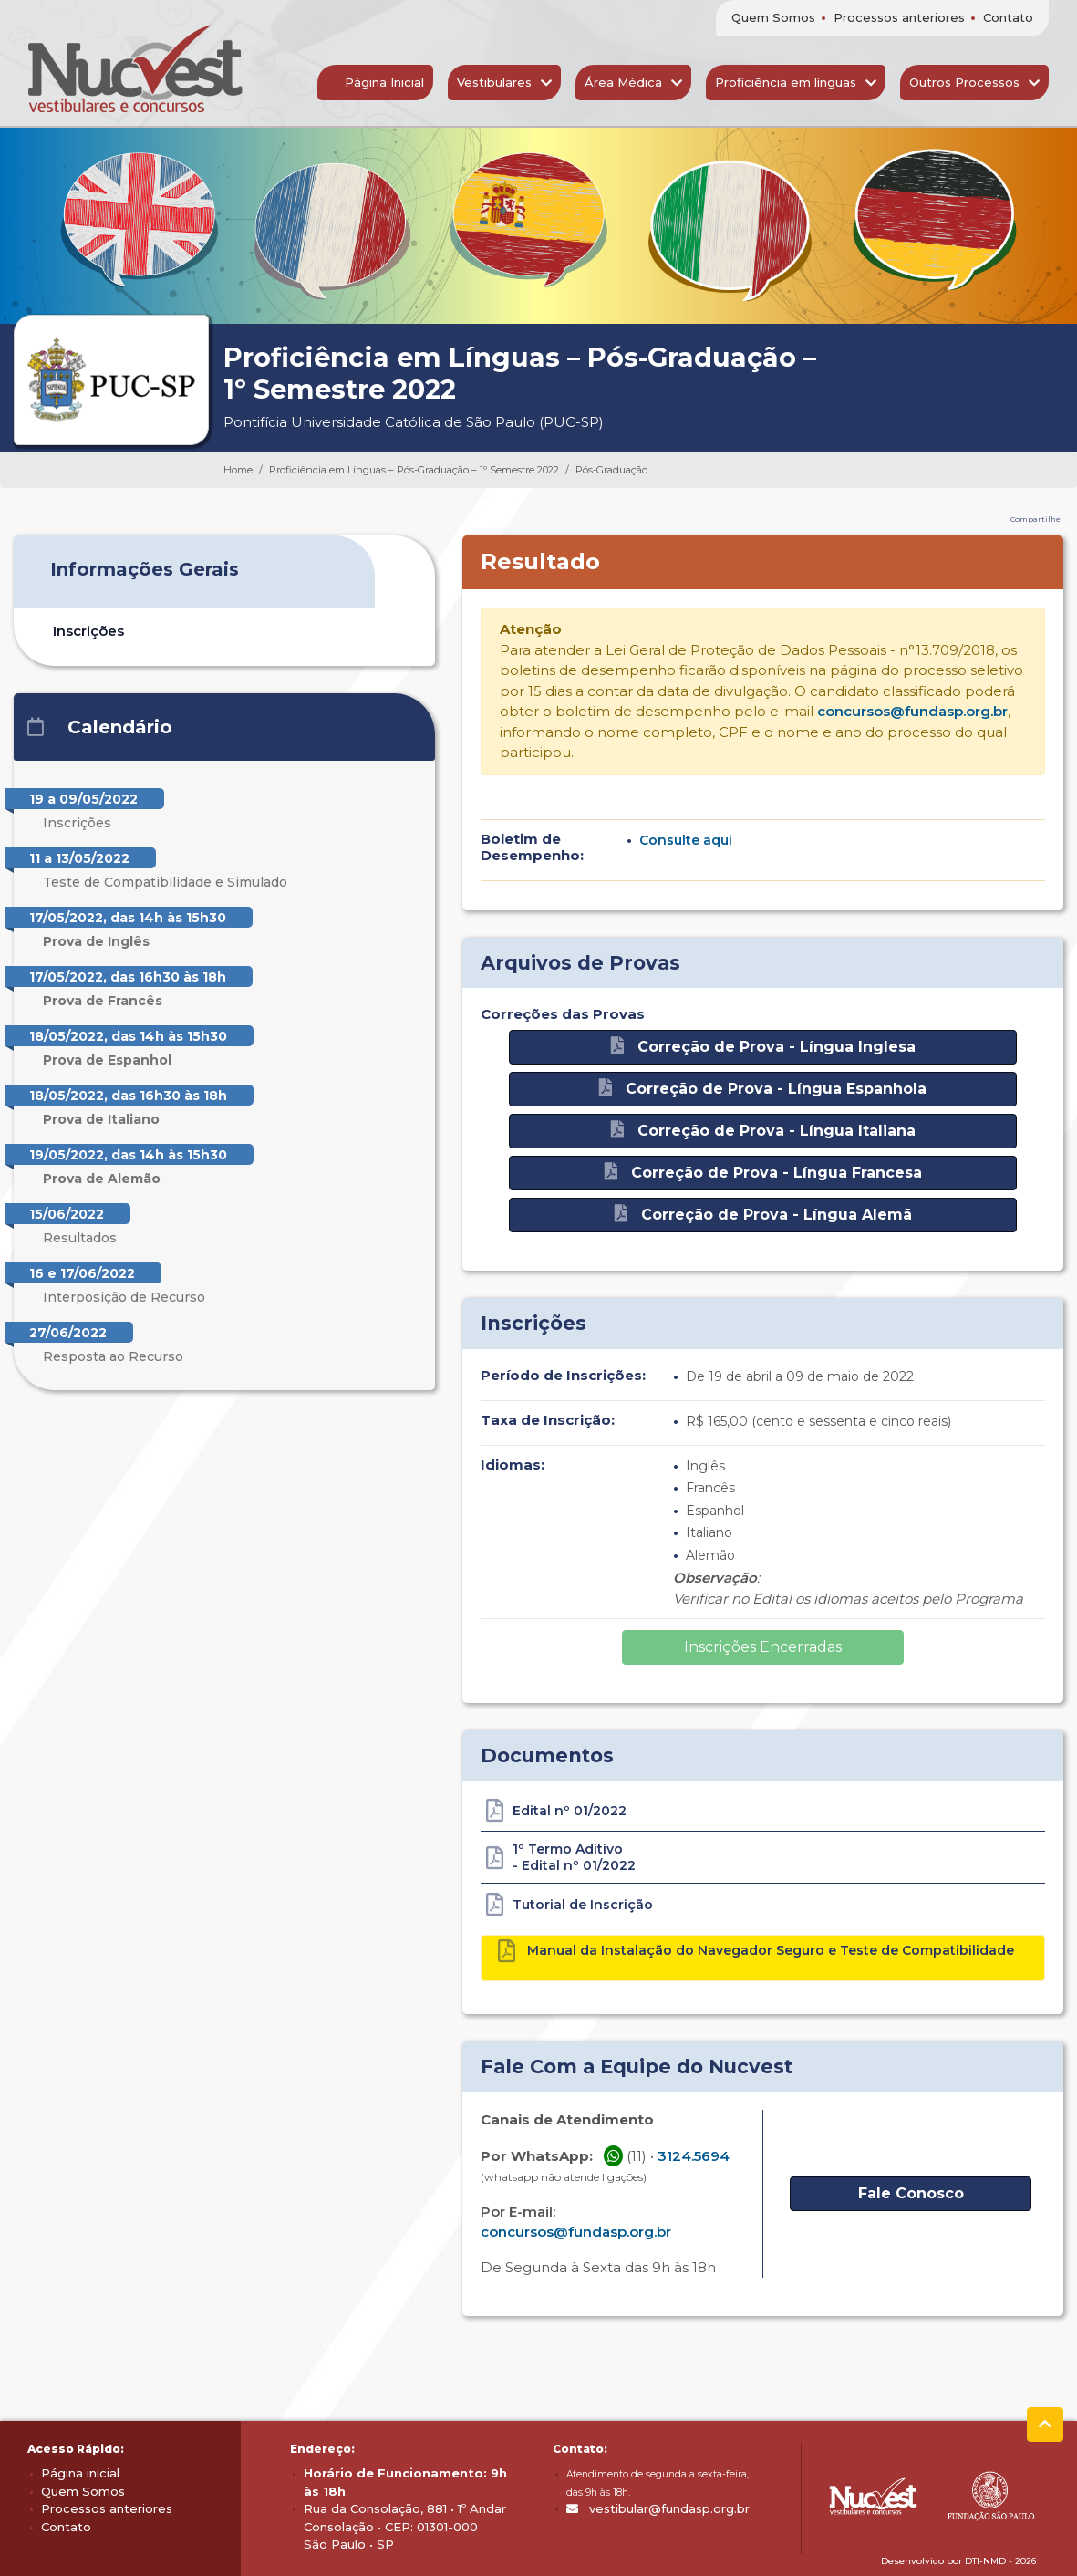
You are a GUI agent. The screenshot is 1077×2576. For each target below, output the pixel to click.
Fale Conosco (911, 2193)
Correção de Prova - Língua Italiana (763, 1129)
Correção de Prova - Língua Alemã (763, 1213)
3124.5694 (694, 2156)
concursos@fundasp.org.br (912, 711)
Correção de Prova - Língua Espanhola (763, 1087)
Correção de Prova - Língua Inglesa (763, 1045)
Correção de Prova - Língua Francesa (763, 1171)
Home (238, 469)
